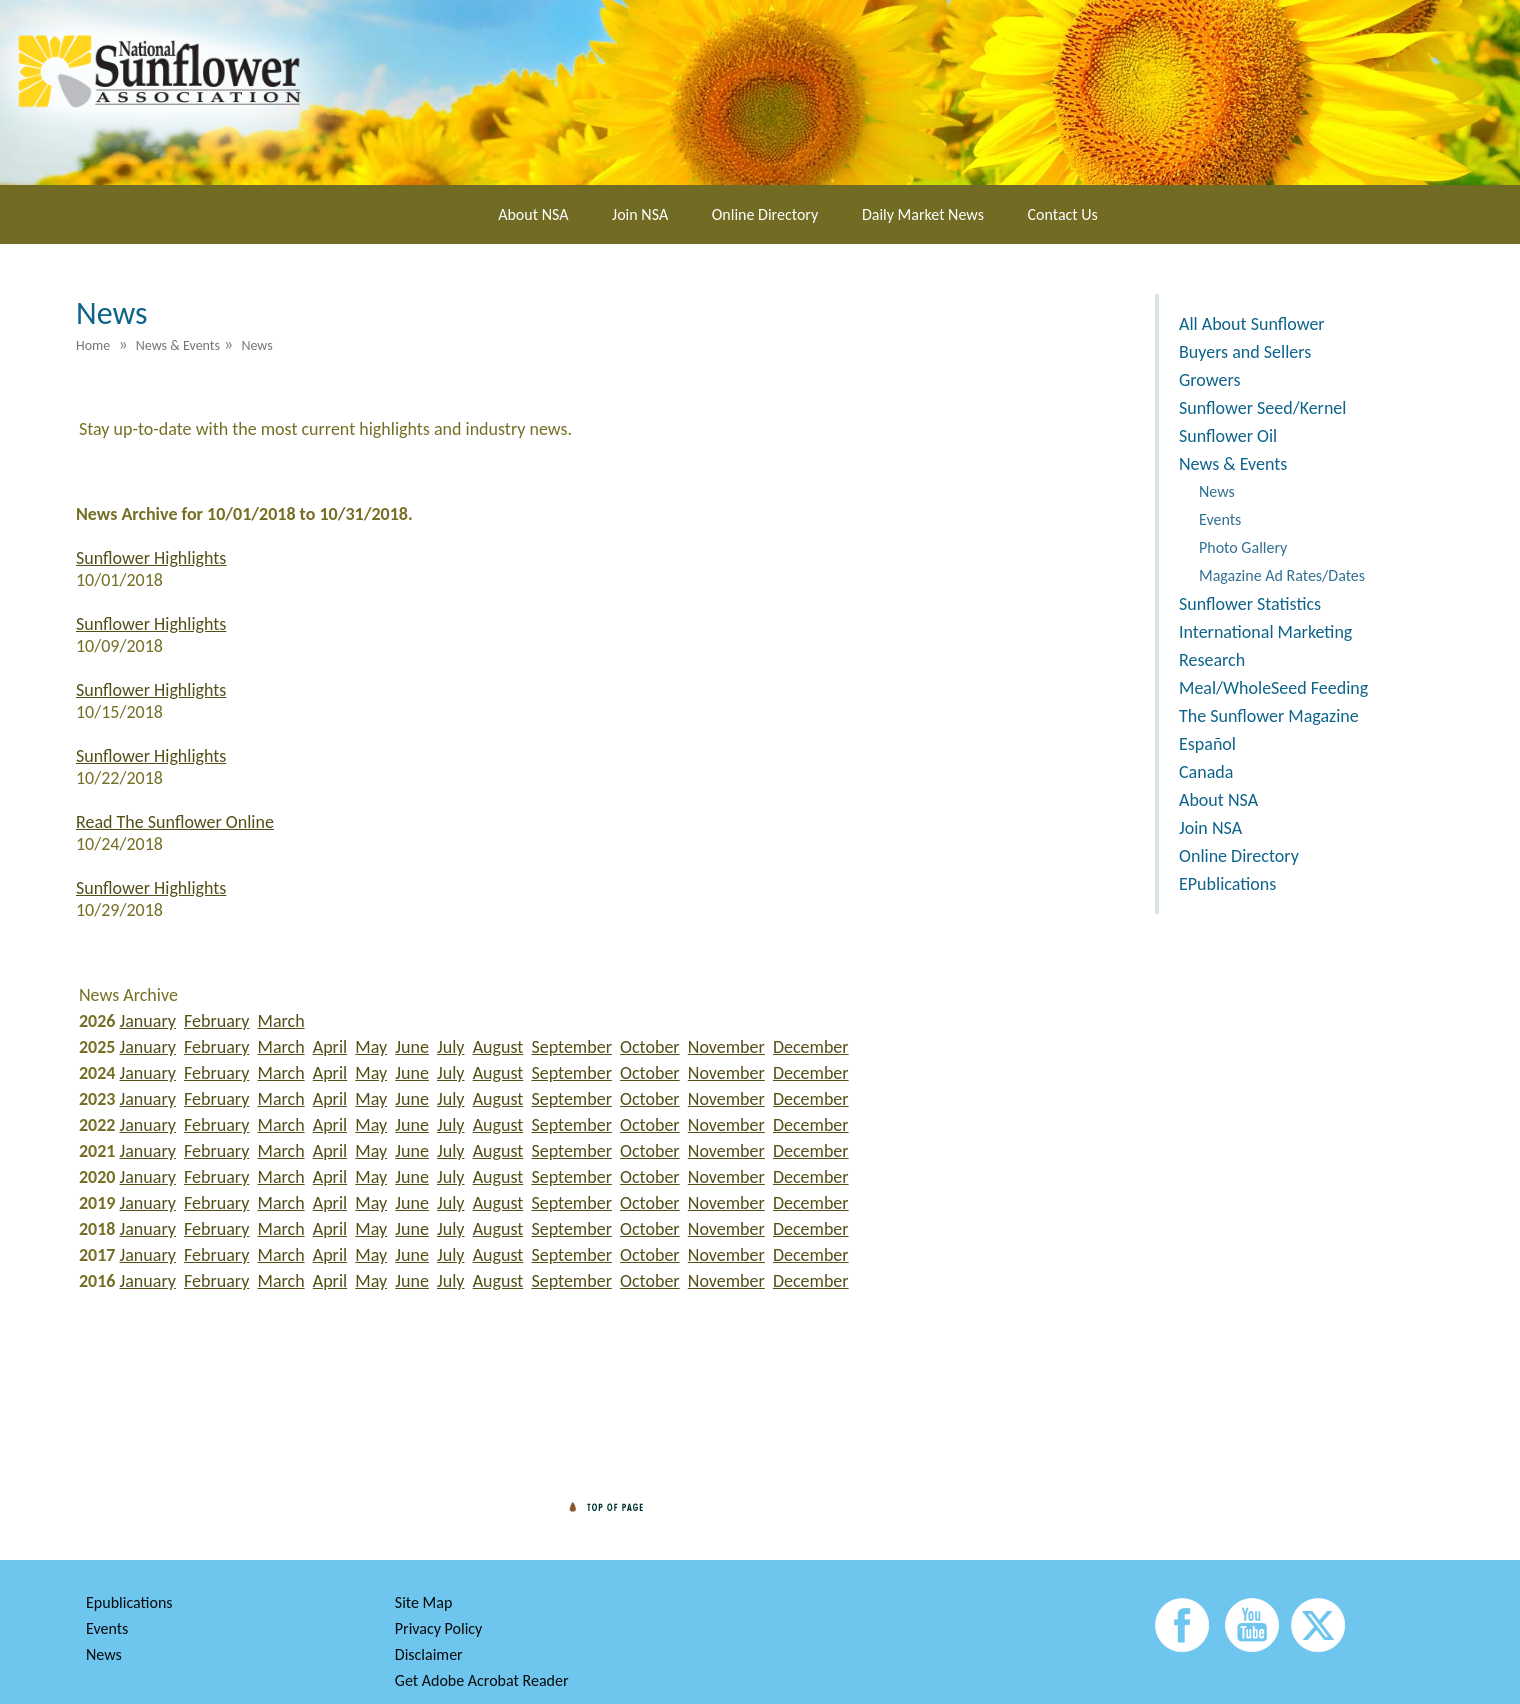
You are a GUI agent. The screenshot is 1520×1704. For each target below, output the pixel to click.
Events (1220, 519)
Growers (1209, 380)
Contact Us (1063, 214)
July (450, 1047)
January (148, 1021)
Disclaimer (429, 1654)
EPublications (1227, 884)
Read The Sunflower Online (175, 822)
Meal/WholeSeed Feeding (1273, 688)
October (650, 1047)
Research (1212, 660)
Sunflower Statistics (1250, 604)
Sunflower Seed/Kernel (1262, 408)
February (216, 1021)
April (330, 1047)
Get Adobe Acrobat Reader (482, 1680)
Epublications (129, 1602)
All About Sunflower (1252, 324)
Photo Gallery (1243, 547)
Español (1207, 744)
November (726, 1047)
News (1217, 491)
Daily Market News (923, 214)
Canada (1206, 772)
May (371, 1047)
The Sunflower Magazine (1269, 716)
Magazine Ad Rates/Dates (1282, 575)
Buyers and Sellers (1245, 352)
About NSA (533, 214)
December (811, 1047)
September (571, 1047)
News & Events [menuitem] (178, 345)
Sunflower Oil (1228, 436)
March (281, 1021)
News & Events (1233, 464)
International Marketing (1265, 632)
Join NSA (640, 214)
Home (93, 345)
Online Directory (765, 214)
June (412, 1047)
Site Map (424, 1602)
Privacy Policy (439, 1628)
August (498, 1047)
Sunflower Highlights (151, 558)
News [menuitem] (256, 345)
